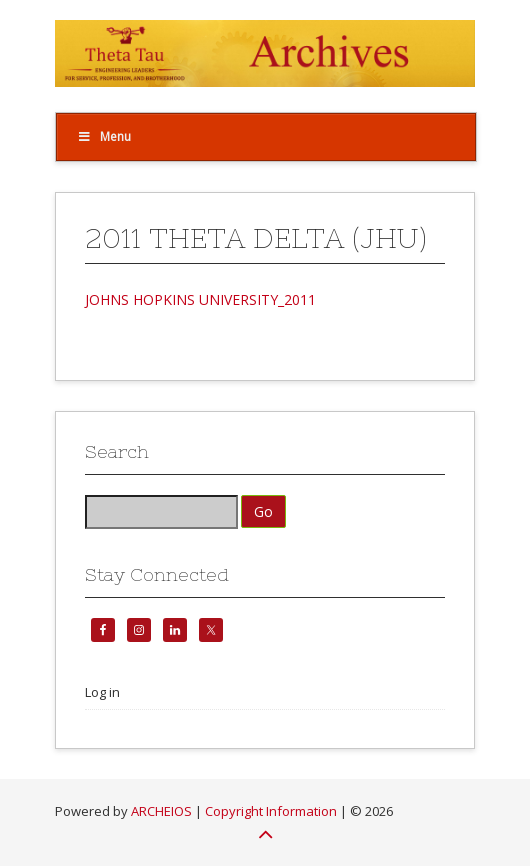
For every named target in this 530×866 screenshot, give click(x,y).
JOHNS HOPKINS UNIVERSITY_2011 (200, 299)
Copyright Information (271, 811)
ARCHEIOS (161, 811)
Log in (102, 692)
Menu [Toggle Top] (104, 136)
